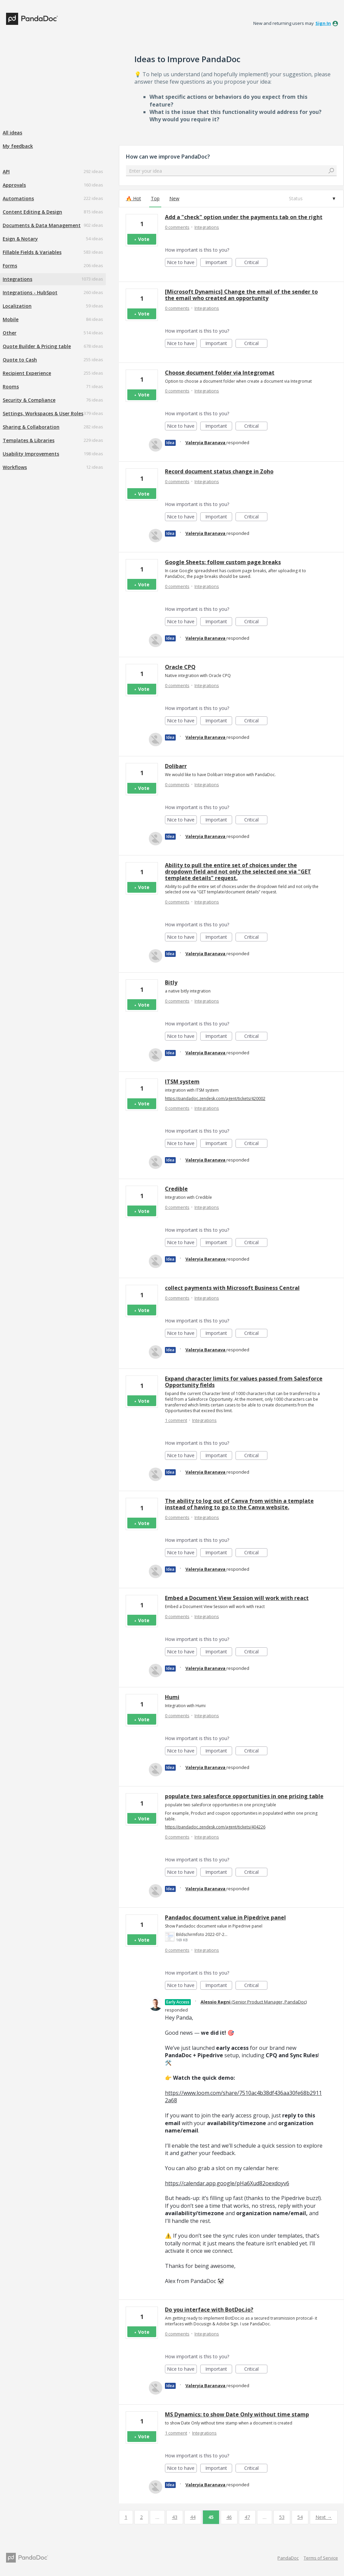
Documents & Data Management (42, 225)
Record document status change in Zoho (219, 471)
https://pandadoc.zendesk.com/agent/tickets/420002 (215, 1098)
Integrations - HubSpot (30, 292)
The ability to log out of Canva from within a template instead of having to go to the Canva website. (239, 1504)
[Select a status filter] (312, 199)
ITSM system (182, 1081)
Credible (176, 1188)
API (6, 171)
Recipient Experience (27, 373)
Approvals (14, 185)
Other (9, 333)
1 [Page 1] (126, 2517)
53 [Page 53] (282, 2517)
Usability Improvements (31, 454)
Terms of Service (321, 2558)
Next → (323, 2517)
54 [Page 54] (300, 2517)
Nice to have (182, 263)
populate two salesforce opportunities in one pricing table (244, 1796)
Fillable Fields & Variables (32, 252)
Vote (143, 239)
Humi (172, 1697)
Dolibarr (176, 766)
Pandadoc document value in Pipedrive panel (225, 1917)
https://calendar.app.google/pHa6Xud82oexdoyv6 (227, 2183)
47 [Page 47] (247, 2517)
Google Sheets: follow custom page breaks (223, 562)
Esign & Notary (20, 239)
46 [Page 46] (229, 2517)
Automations (18, 198)
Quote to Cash (20, 359)
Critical (255, 263)
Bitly (171, 982)
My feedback (18, 146)
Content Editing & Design (32, 212)
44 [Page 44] (193, 2517)
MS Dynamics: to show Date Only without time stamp (237, 2414)
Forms (10, 265)
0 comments (177, 227)
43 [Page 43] (174, 2517)
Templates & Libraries (28, 440)
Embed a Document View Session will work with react (237, 1598)
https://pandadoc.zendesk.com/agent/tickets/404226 (215, 1827)
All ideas (12, 132)
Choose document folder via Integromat (219, 372)
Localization (17, 306)
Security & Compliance (29, 400)
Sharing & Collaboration (31, 427)
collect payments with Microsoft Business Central (232, 1288)
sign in (323, 23)
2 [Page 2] (141, 2517)
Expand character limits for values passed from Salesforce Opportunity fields (243, 1382)
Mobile (10, 319)
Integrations (17, 279)
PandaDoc (288, 2558)
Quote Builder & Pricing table (37, 346)
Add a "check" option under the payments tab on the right (243, 217)
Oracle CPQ (180, 667)
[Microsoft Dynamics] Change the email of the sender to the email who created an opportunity (241, 295)
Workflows (15, 467)
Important (218, 263)
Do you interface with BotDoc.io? (209, 2309)
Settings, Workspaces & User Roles (43, 413)
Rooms (11, 386)
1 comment (176, 1420)
